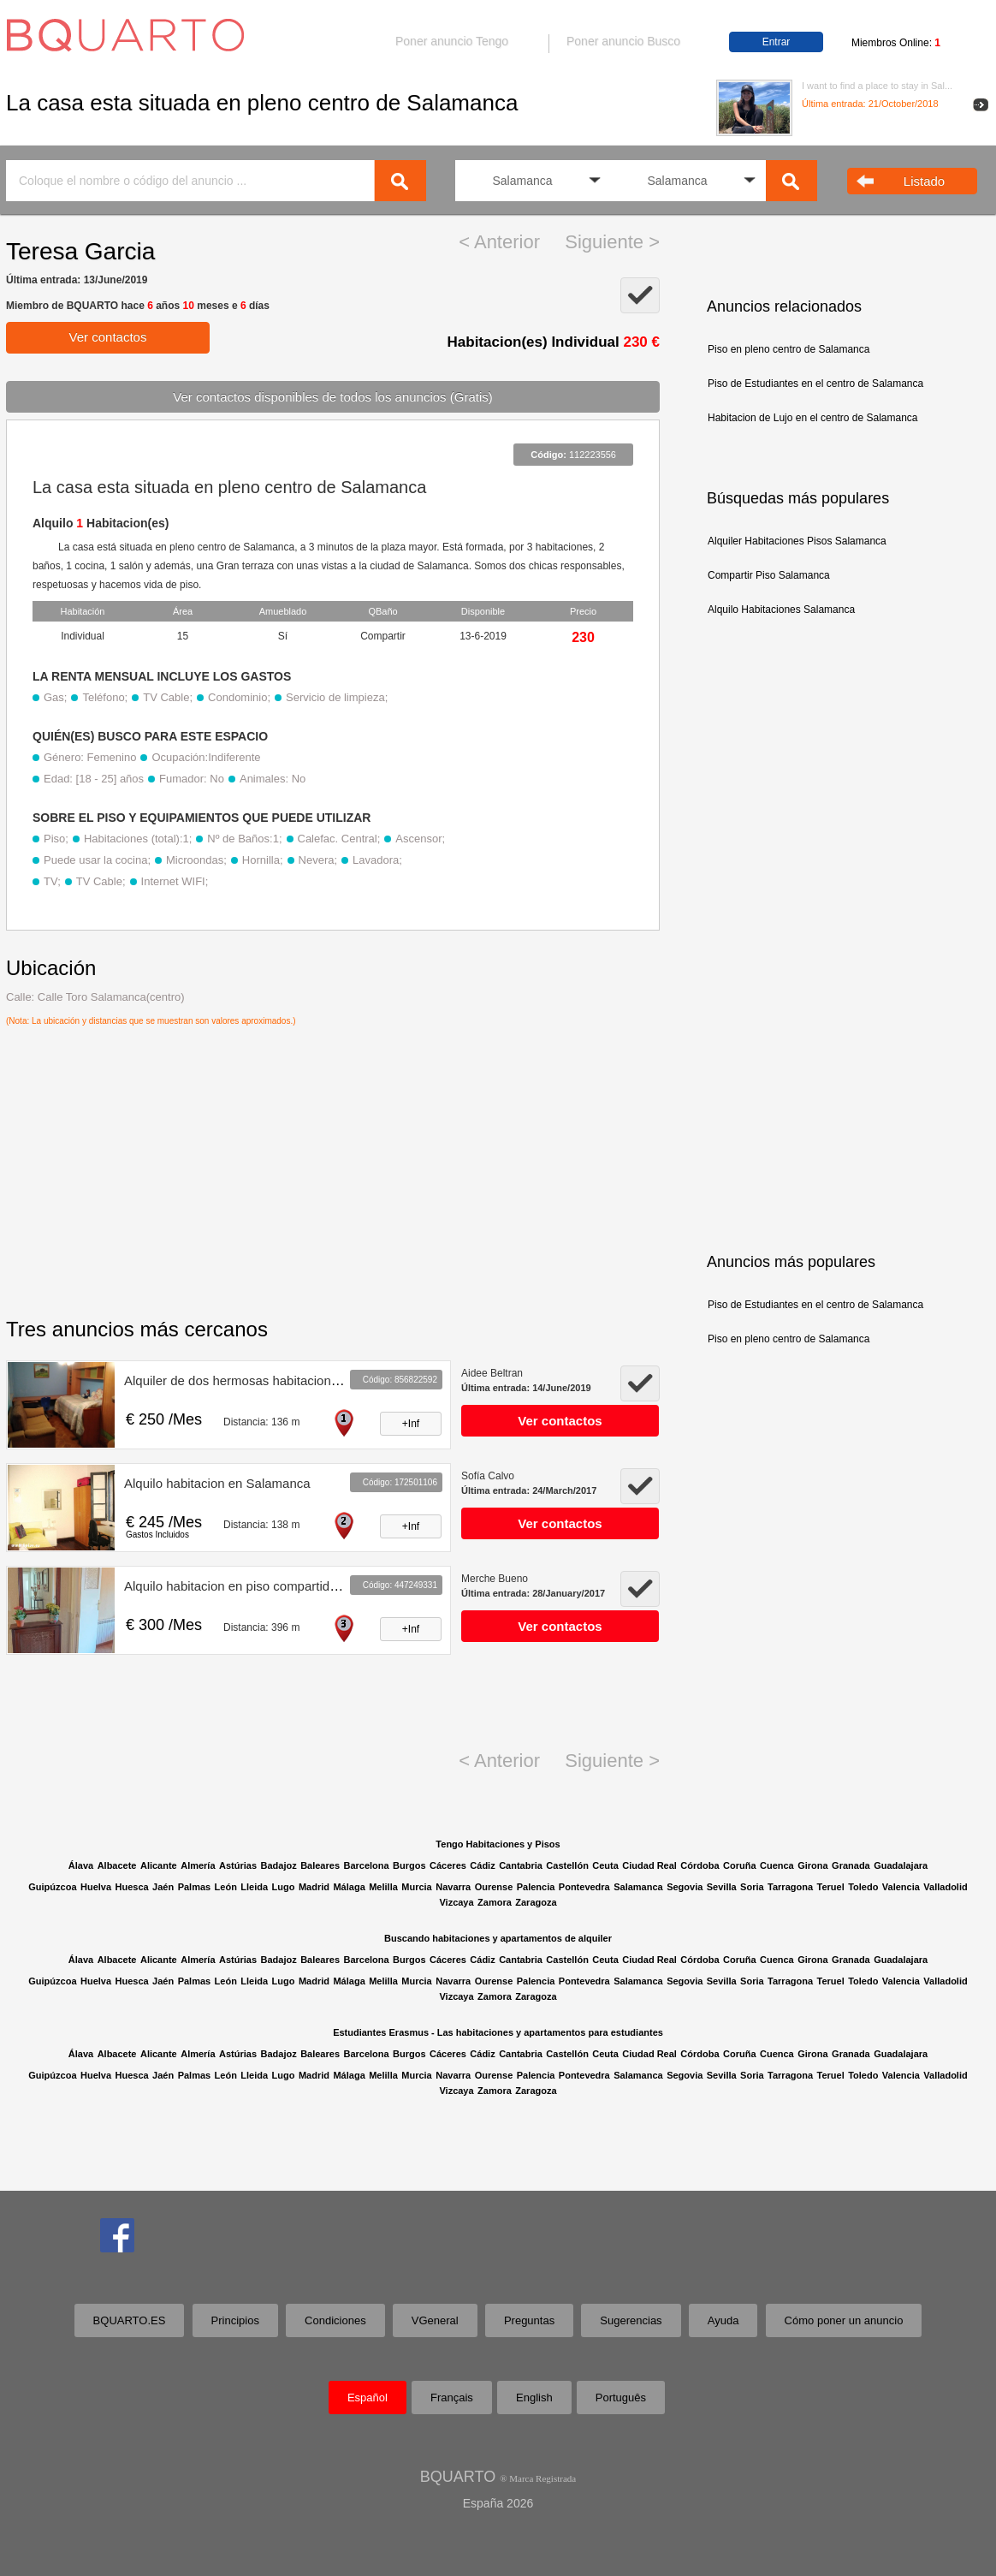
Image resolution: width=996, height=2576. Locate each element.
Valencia (901, 1887)
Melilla (383, 1887)
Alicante (158, 1865)
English (534, 2397)
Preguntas (529, 2320)
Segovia (685, 1887)
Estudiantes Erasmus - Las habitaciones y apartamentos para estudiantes (498, 2032)
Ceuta (605, 1865)
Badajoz (278, 1865)
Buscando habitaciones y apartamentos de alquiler (498, 1938)
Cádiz (482, 1865)
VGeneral (435, 2320)
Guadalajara (901, 1865)
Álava (80, 1865)
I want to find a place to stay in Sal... (877, 85)
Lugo (283, 1887)
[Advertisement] (821, 938)
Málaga (349, 1887)
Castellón (567, 1865)
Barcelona (365, 1865)
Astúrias (238, 1865)
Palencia (536, 1887)
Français (451, 2397)
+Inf (410, 1424)
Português (621, 2397)
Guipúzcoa (52, 1887)
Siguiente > (612, 242)
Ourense (494, 1887)
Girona (812, 1865)
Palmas (194, 1887)
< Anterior (499, 242)
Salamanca (638, 1887)
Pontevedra (584, 1887)
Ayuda (723, 2320)
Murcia (416, 1887)
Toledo (863, 1887)
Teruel (831, 1887)
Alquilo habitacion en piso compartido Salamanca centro (284, 1586)
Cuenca (777, 1865)
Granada (851, 1865)
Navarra (453, 1887)
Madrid (314, 1887)
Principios (235, 2320)
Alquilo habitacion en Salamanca (217, 1483)
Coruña (739, 1865)
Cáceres (448, 1865)
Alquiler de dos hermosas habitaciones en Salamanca (277, 1380)
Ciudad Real (649, 1865)
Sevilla (722, 1887)
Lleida (254, 1887)
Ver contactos (108, 337)
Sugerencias (630, 2320)
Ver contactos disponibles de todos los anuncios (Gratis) (333, 397)
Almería (198, 1865)
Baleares (320, 1865)
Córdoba (699, 1865)
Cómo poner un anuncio (844, 2320)
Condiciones (335, 2320)
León (226, 1887)
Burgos (409, 1865)
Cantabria (520, 1865)
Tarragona (790, 1887)
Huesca (132, 1887)
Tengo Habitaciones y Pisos (498, 1844)
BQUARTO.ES (129, 2320)
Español (367, 2397)
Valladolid (945, 1887)
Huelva (95, 1887)
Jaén (163, 1887)
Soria (752, 1887)
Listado (924, 181)
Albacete (117, 1865)
